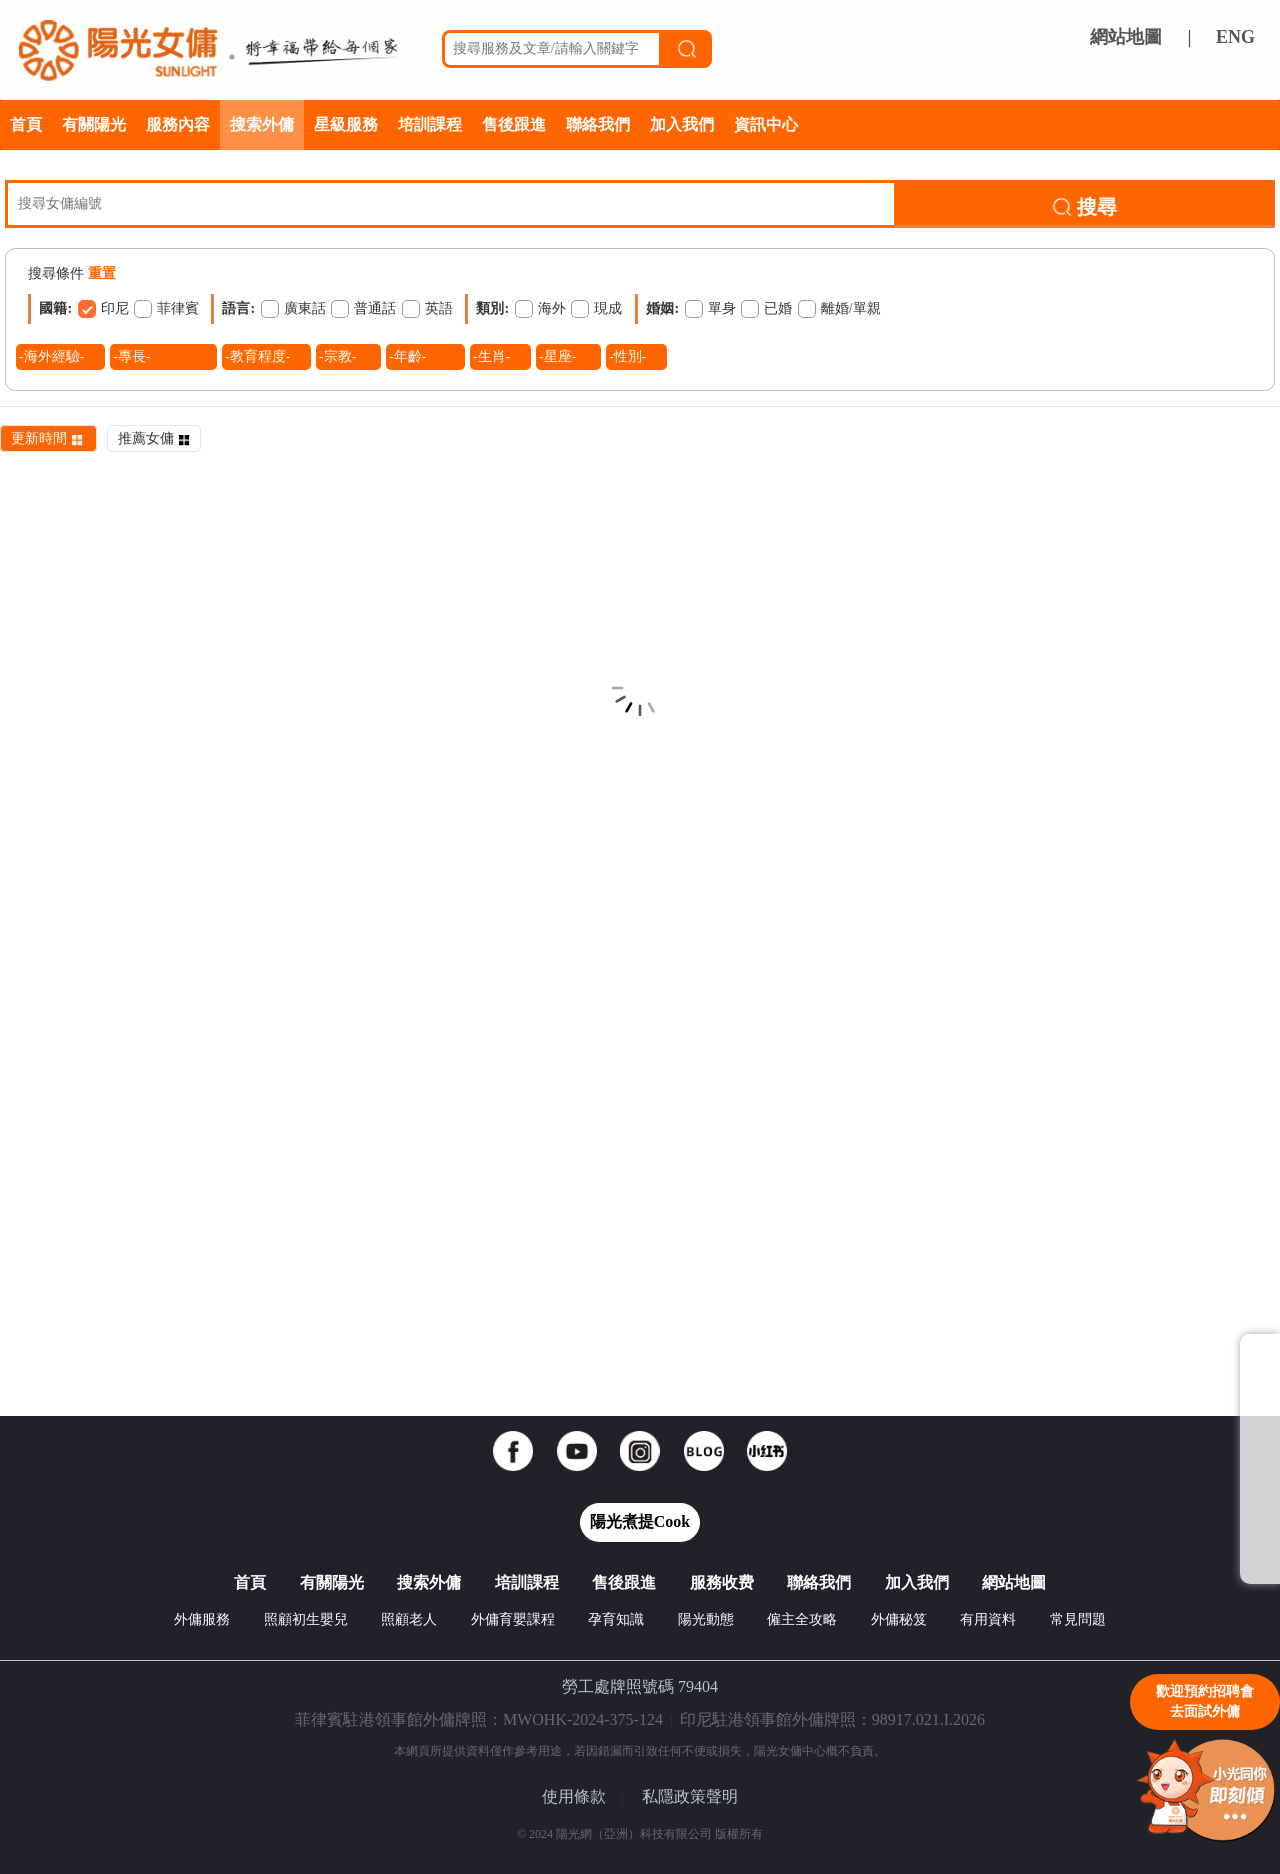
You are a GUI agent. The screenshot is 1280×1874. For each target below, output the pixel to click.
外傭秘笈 (899, 1619)
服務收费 (722, 1582)
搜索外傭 (262, 124)
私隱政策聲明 (690, 1796)
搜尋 (1084, 207)
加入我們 (682, 124)
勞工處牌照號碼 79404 (640, 1686)
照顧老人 (409, 1619)
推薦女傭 (154, 438)
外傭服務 (202, 1619)
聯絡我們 (598, 124)
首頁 (26, 124)
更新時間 (48, 438)
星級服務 (346, 124)
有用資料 (988, 1619)
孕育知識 (616, 1619)
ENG (1235, 37)
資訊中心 (766, 124)
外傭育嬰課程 (513, 1619)
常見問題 (1078, 1619)
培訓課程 (430, 124)
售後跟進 (514, 124)
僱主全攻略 (802, 1619)
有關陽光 (94, 124)
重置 (102, 273)
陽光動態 (706, 1619)
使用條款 (574, 1796)
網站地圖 (1126, 37)
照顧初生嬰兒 (306, 1619)
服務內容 (178, 124)
